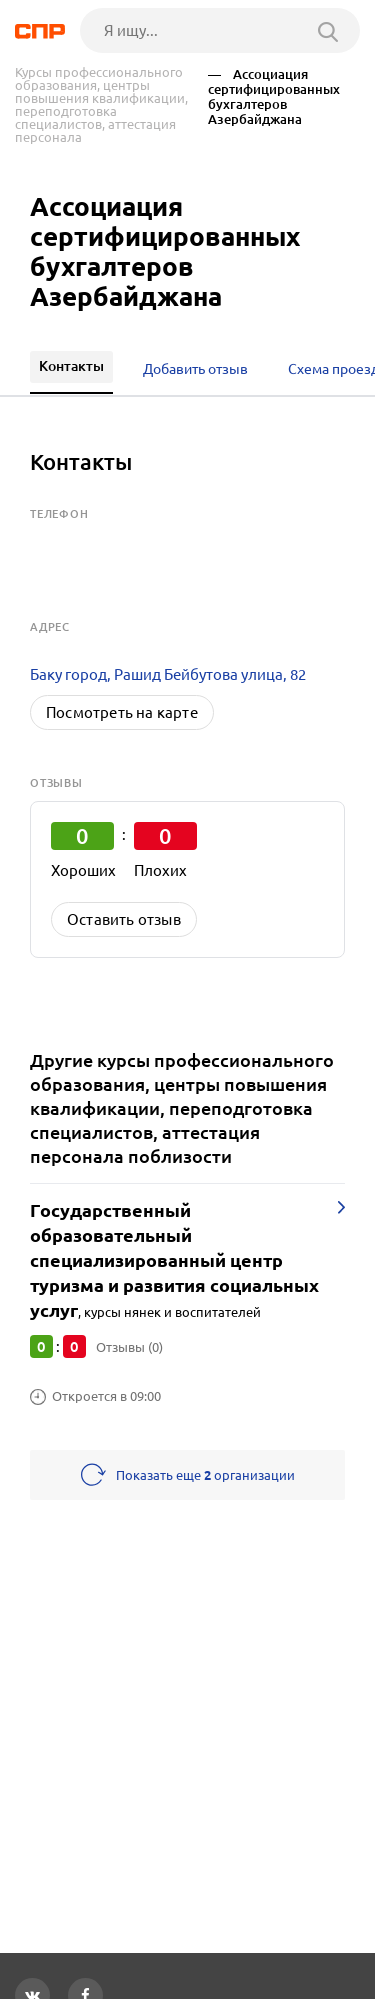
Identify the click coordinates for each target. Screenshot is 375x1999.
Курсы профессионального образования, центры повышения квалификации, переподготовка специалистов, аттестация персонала (101, 105)
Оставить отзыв (124, 919)
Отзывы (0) (129, 1347)
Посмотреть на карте (122, 712)
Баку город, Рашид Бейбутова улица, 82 (168, 674)
